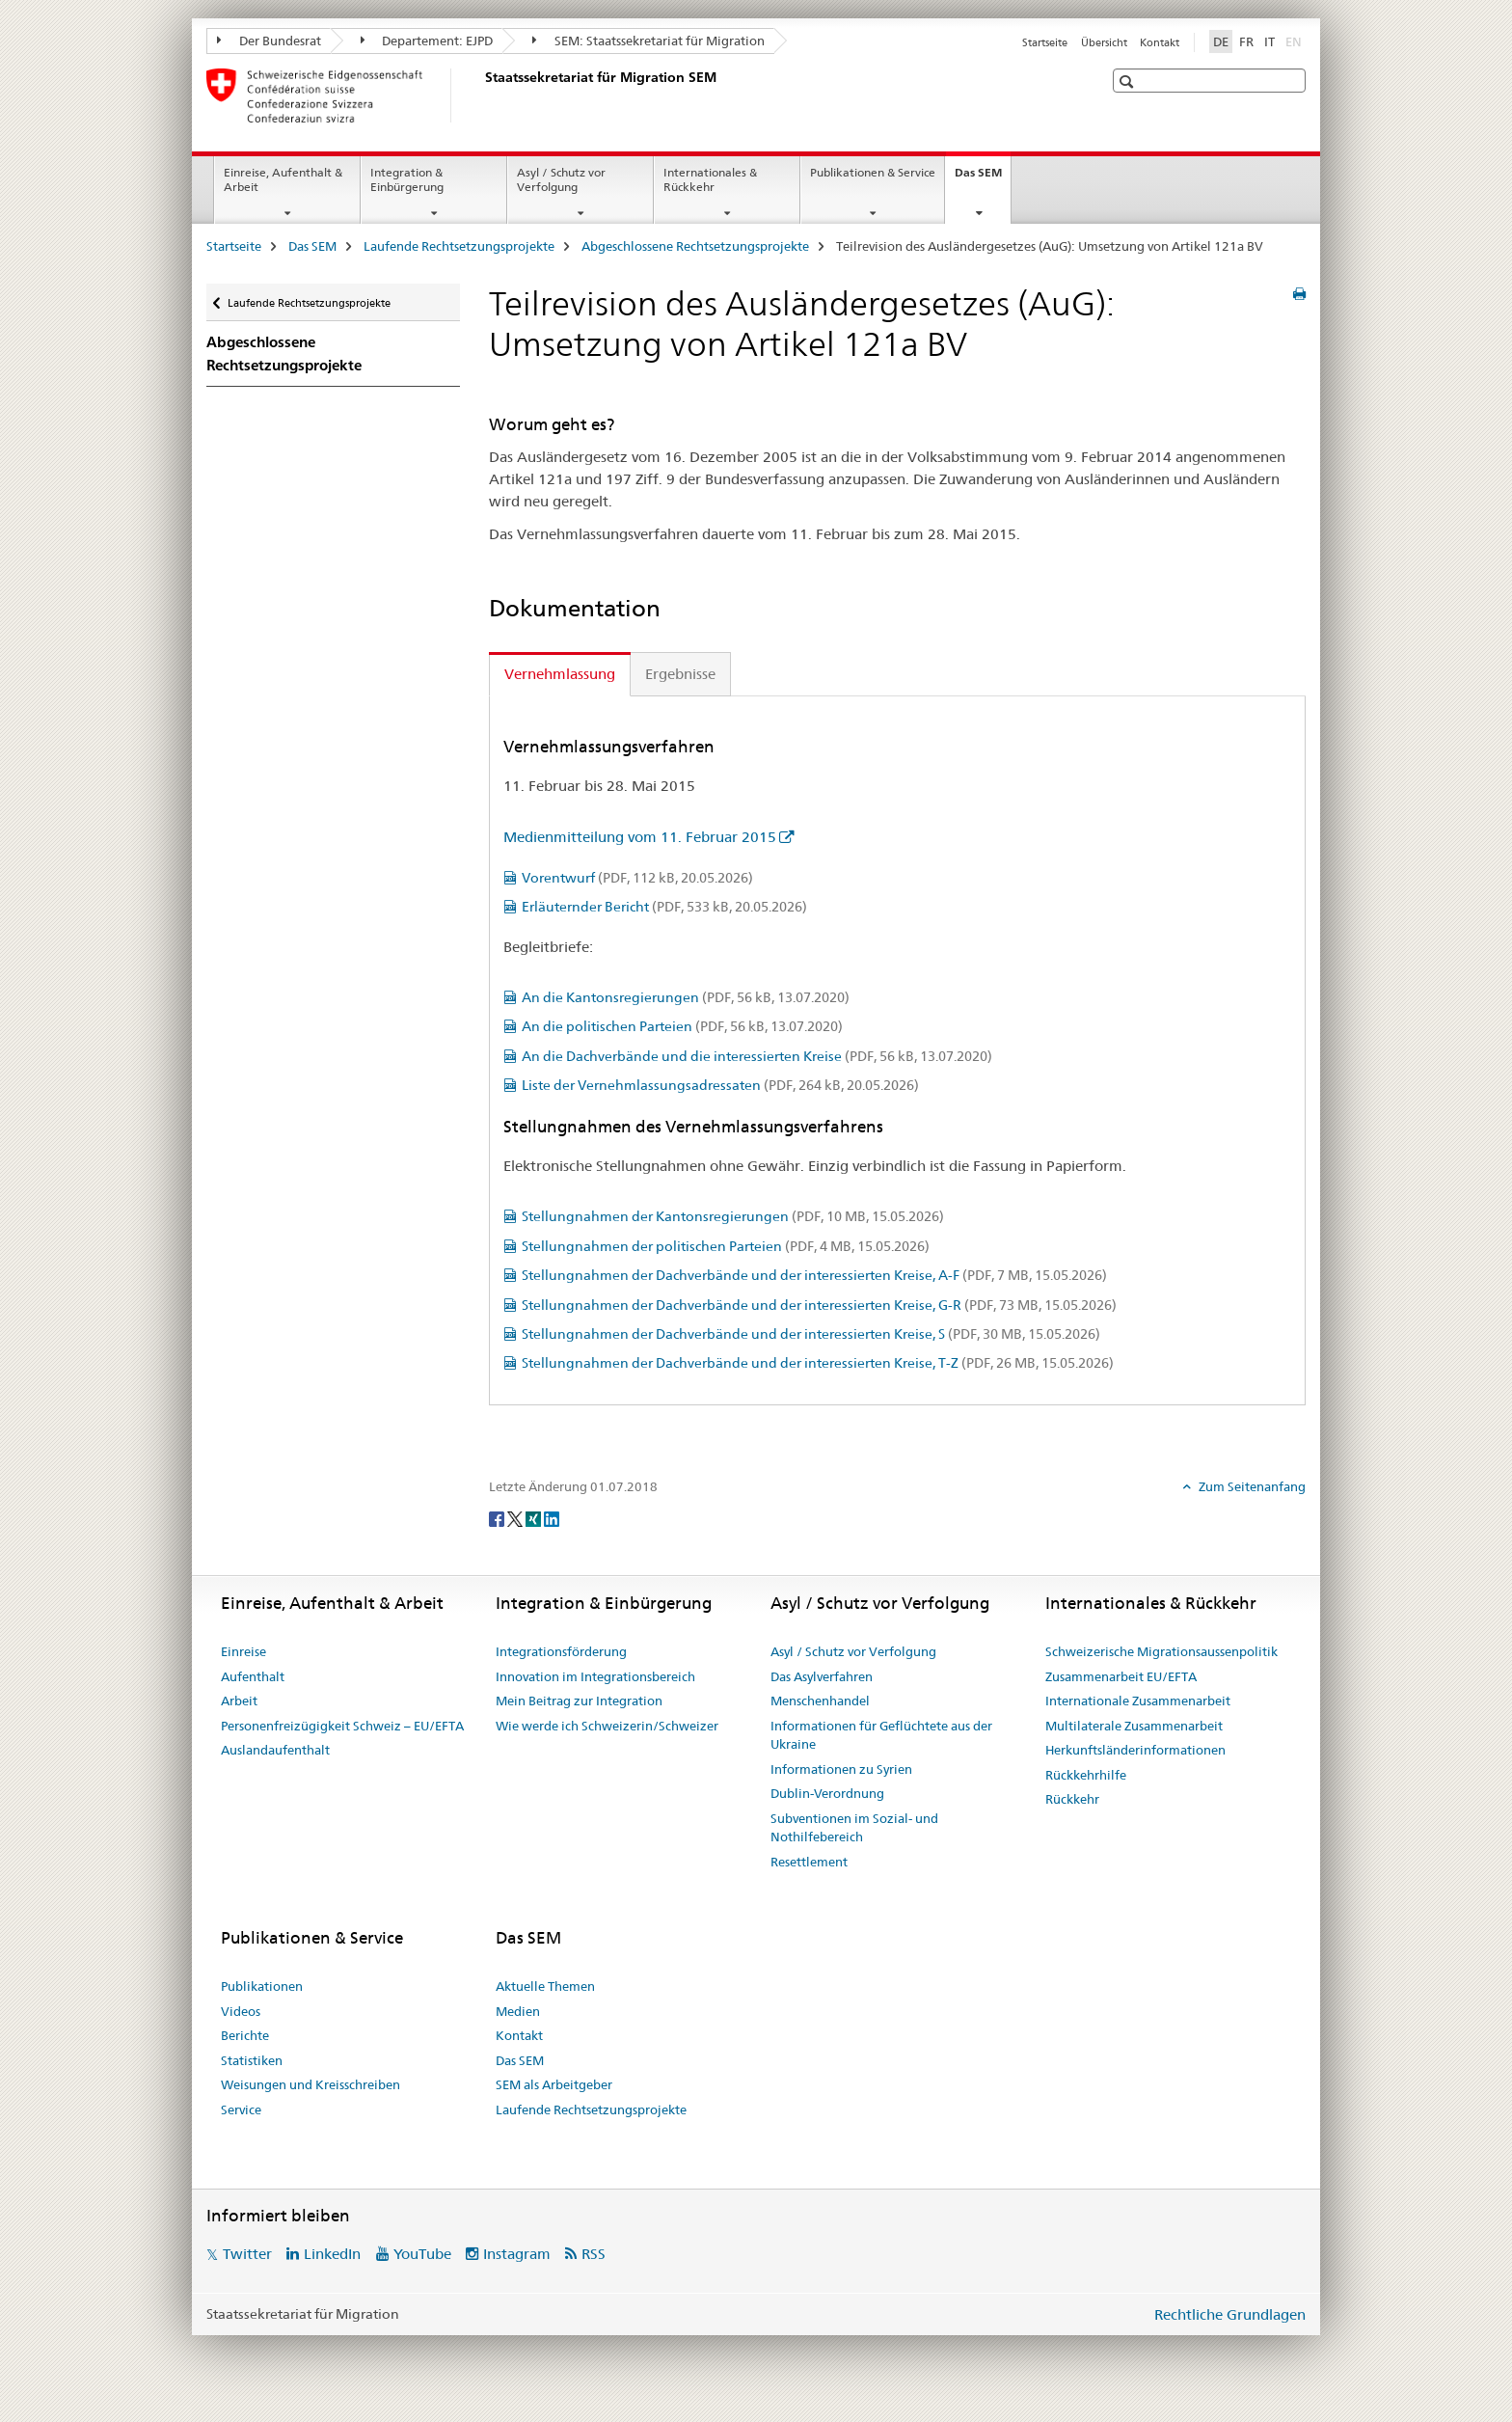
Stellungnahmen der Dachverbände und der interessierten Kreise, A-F (814, 1275)
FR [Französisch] (1246, 41)
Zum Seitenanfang (1251, 1486)
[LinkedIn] (551, 1518)
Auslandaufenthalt (275, 1749)
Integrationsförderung (561, 1651)
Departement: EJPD (427, 40)
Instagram (517, 2254)
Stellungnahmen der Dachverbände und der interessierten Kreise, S (811, 1334)
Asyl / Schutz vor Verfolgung (561, 179)
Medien (518, 2011)
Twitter (247, 2254)
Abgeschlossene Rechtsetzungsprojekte (695, 246)
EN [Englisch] (1295, 40)
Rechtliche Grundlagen (1230, 2314)
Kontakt (1159, 42)
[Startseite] (481, 95)
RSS (593, 2254)
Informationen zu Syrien (841, 1769)
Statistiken (252, 2060)
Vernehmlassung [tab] (559, 674)
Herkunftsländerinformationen (1135, 1749)
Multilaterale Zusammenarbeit (1134, 1725)
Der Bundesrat (269, 40)
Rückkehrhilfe (1085, 1774)
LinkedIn (332, 2254)
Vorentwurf (637, 877)
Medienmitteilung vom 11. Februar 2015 (639, 837)
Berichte (245, 2035)
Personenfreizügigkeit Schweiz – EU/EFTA (342, 1725)
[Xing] (535, 1518)
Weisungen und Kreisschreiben (310, 2084)
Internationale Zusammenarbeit (1137, 1700)
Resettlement (809, 1861)
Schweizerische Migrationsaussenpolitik (1161, 1651)
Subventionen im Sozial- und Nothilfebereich (854, 1827)
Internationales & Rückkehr (710, 179)
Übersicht (1104, 42)
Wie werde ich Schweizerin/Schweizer (607, 1725)
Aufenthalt (252, 1676)
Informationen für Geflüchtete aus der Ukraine (881, 1735)
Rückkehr (1072, 1799)
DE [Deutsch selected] (1220, 41)
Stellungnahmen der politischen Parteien (726, 1246)
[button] (1129, 81)
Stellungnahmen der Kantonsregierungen (733, 1216)
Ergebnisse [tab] (680, 674)
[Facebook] (498, 1518)
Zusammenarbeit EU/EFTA (1121, 1676)
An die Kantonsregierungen (686, 997)
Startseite (1044, 42)
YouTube (422, 2254)
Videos (240, 2011)
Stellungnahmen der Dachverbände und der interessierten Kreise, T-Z (818, 1363)
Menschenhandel (820, 1700)
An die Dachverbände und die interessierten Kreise (757, 1056)
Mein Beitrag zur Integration (579, 1700)
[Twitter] (516, 1518)
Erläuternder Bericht (664, 906)
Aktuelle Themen (545, 1986)
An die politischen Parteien (682, 1026)
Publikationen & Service (872, 172)
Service (241, 2109)
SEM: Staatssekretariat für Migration (648, 40)
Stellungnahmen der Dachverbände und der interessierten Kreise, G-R (819, 1305)
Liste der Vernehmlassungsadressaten (720, 1085)
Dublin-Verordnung (827, 1793)
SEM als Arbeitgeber (554, 2084)
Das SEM (983, 178)
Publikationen (262, 1986)
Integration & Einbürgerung (407, 179)
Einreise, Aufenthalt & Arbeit (283, 179)
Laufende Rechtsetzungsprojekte (459, 246)
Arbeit (239, 1700)
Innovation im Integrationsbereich (595, 1676)
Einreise (243, 1651)
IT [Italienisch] (1269, 41)
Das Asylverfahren (821, 1676)
